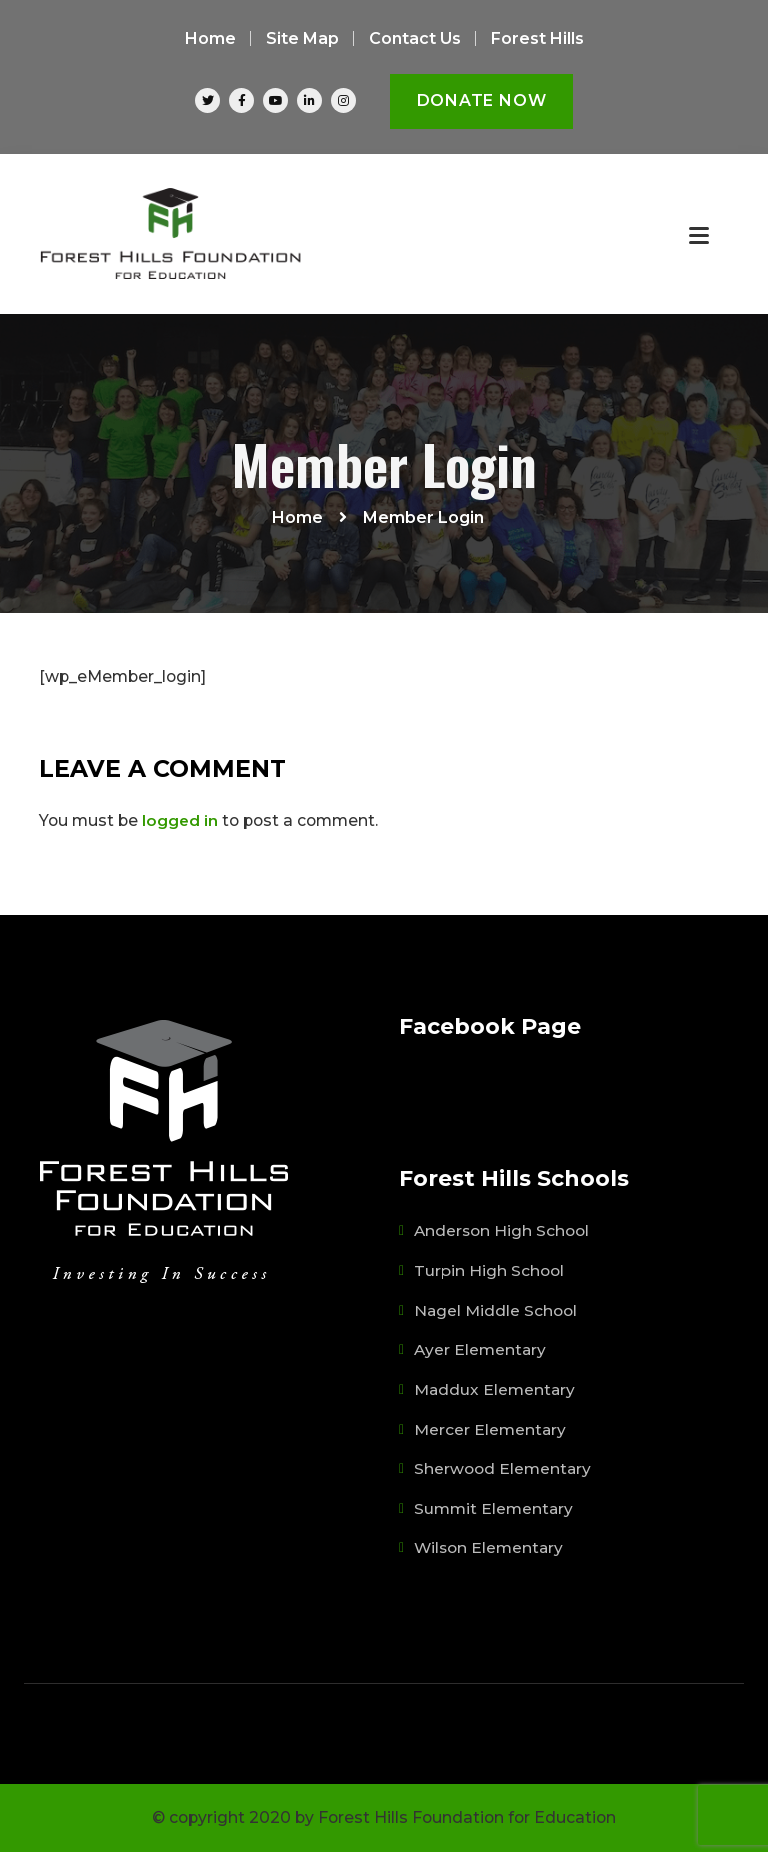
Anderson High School (502, 1242)
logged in (180, 831)
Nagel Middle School (496, 1320)
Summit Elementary (494, 1516)
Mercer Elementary (490, 1437)
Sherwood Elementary (503, 1477)
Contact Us (415, 38)
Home (210, 38)
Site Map (302, 38)
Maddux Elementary (495, 1398)
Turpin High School (489, 1281)
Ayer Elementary (480, 1359)
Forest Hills (537, 38)
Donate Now (482, 100)
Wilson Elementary (490, 1555)
